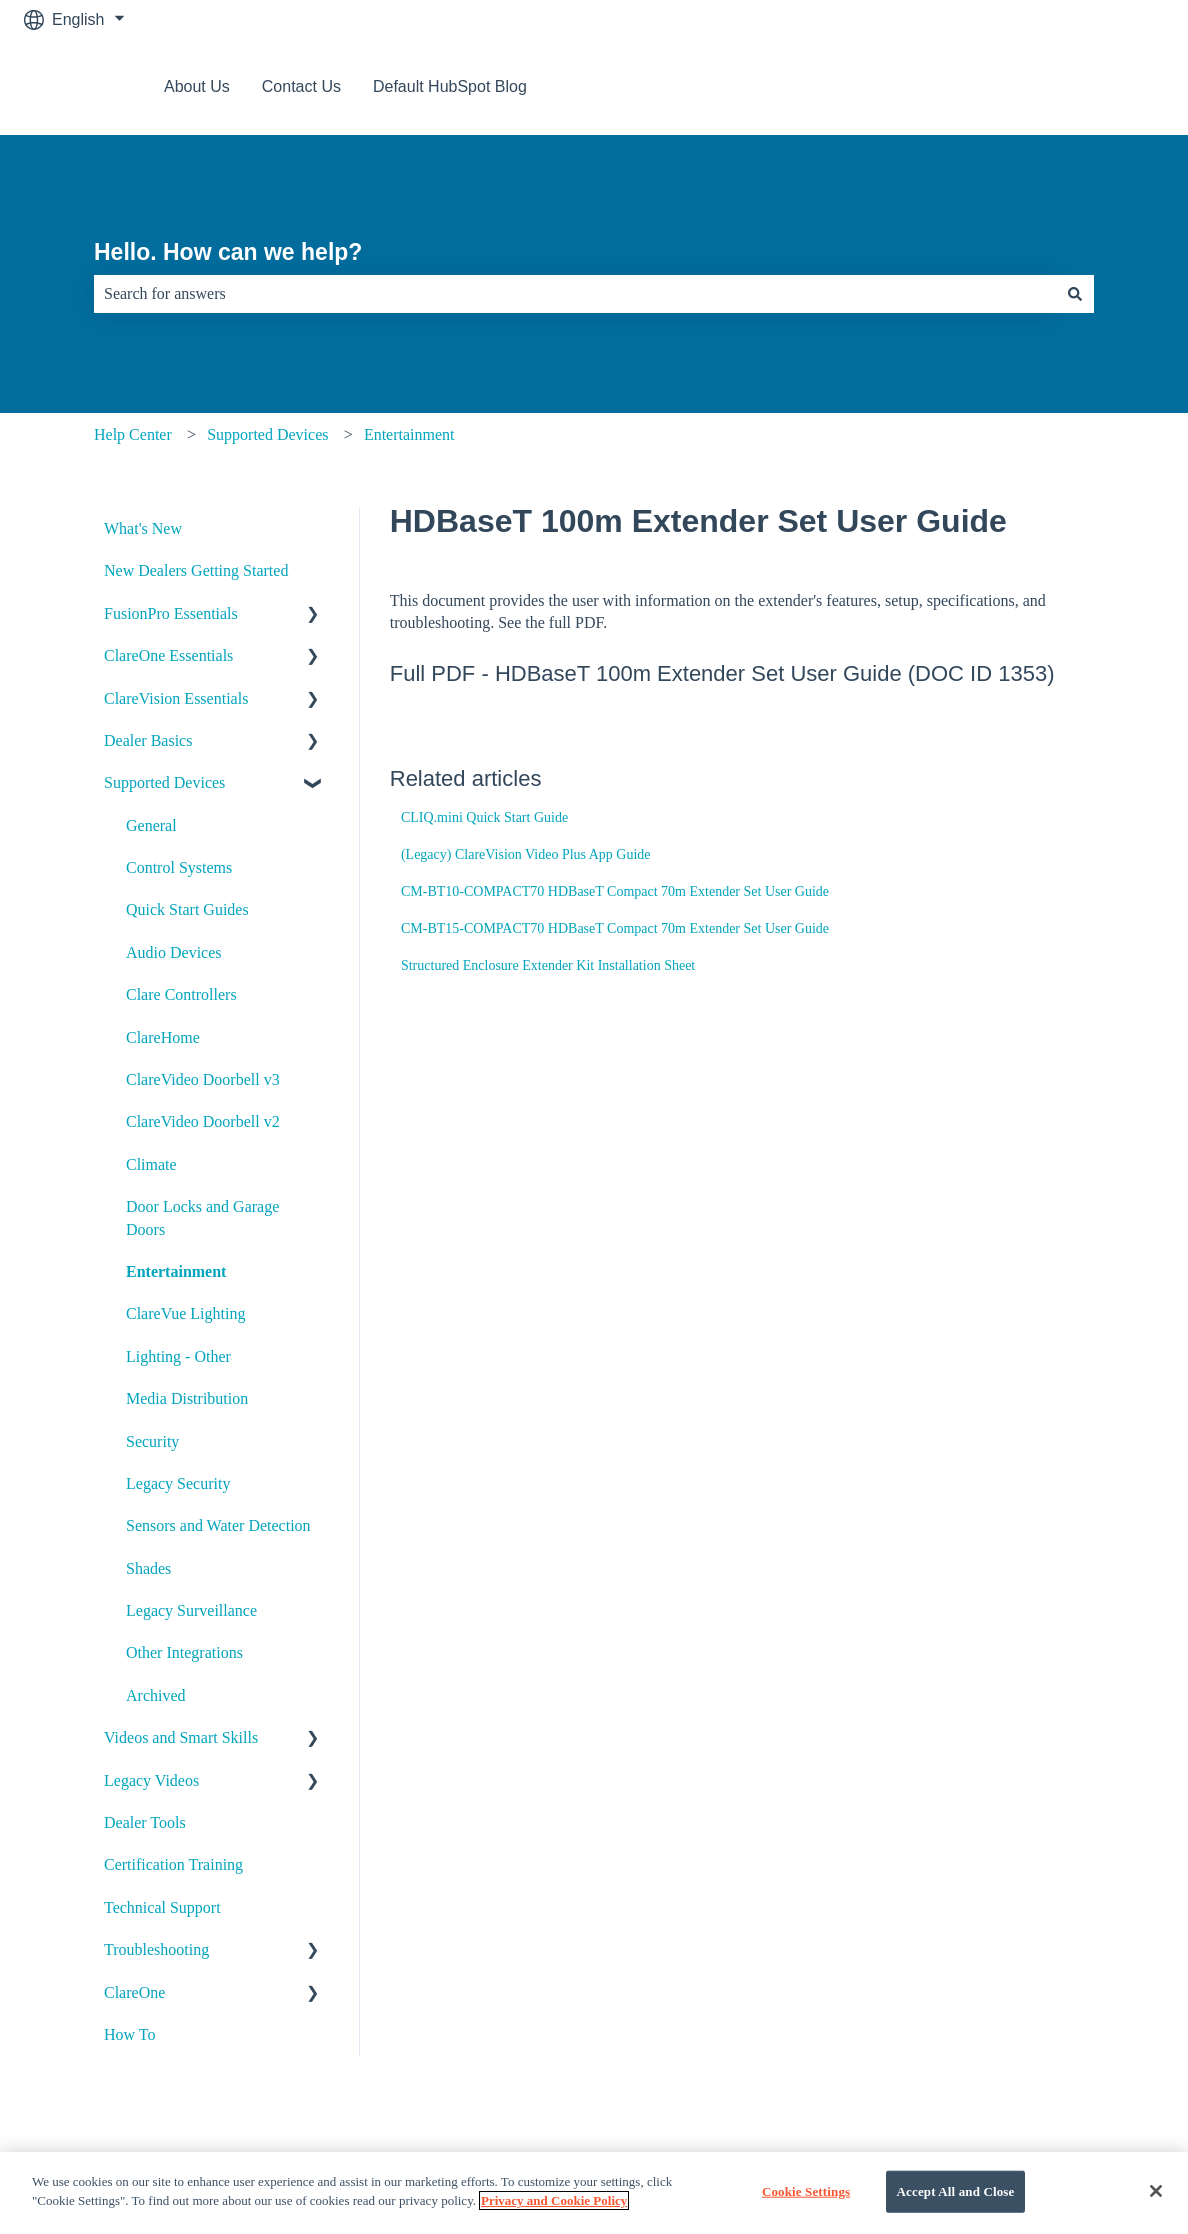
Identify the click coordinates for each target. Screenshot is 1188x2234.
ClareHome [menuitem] (163, 1037)
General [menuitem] (151, 825)
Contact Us (301, 86)
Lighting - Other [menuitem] (178, 1356)
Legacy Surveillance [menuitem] (191, 1610)
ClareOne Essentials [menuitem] (168, 655)
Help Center (133, 434)
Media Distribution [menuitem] (187, 1398)
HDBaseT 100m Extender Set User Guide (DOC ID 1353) (775, 673)
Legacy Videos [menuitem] (151, 1780)
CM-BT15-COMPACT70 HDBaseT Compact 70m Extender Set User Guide (615, 928)
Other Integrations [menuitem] (184, 1652)
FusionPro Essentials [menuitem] (171, 613)
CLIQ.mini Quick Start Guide (484, 817)
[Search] (1075, 294)
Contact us (1106, 86)
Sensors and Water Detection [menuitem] (218, 1525)
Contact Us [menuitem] (549, 2165)
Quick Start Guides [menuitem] (187, 909)
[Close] (1156, 2208)
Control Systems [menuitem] (179, 867)
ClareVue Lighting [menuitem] (185, 1313)
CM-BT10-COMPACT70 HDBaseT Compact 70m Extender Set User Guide (615, 891)
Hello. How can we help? (228, 252)
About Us (197, 86)
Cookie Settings (806, 2208)
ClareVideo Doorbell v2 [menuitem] (203, 1121)
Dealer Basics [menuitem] (148, 740)
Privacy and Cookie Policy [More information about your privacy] (554, 2217)
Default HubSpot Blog (450, 86)
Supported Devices (267, 434)
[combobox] (575, 294)
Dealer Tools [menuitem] (145, 1822)
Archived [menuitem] (156, 1695)
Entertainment (409, 434)
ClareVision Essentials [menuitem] (176, 698)
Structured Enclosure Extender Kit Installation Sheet (548, 965)
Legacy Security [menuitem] (178, 1483)
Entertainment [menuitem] (176, 1271)
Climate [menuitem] (151, 1164)
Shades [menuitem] (148, 1568)
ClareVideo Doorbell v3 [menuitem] (203, 1079)
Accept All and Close (956, 2208)
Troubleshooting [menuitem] (156, 1949)
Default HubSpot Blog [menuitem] (963, 2165)
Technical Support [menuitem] (162, 1907)
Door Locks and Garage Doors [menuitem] (202, 1217)
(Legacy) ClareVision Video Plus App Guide (526, 854)
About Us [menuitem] (181, 2165)
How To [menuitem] (129, 2034)
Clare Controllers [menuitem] (181, 994)
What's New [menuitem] (143, 528)
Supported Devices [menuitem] (164, 782)
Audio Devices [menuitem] (174, 952)
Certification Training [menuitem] (173, 1864)
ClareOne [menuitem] (134, 1992)
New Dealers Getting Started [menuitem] (196, 570)
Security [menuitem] (152, 1441)
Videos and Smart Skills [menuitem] (181, 1737)
